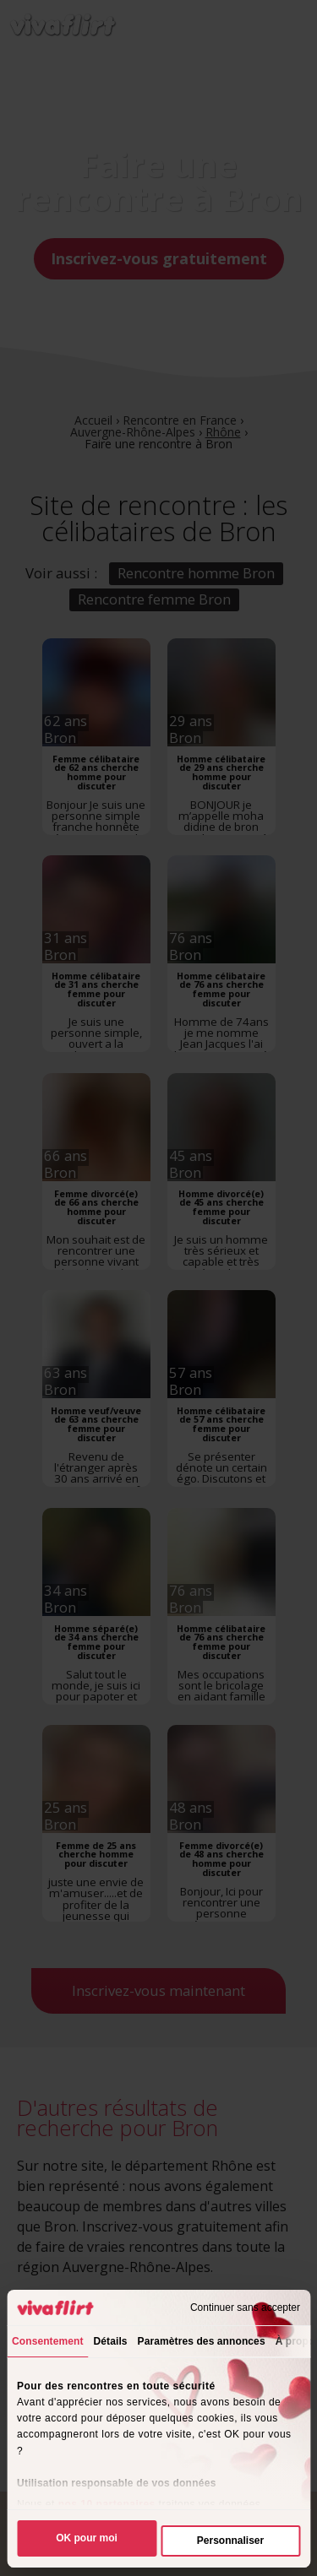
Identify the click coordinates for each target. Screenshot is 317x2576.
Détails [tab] (111, 2341)
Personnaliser (230, 2540)
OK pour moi (87, 2538)
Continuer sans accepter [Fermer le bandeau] (245, 2307)
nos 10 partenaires (107, 2504)
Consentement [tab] (48, 2341)
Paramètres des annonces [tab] (201, 2341)
